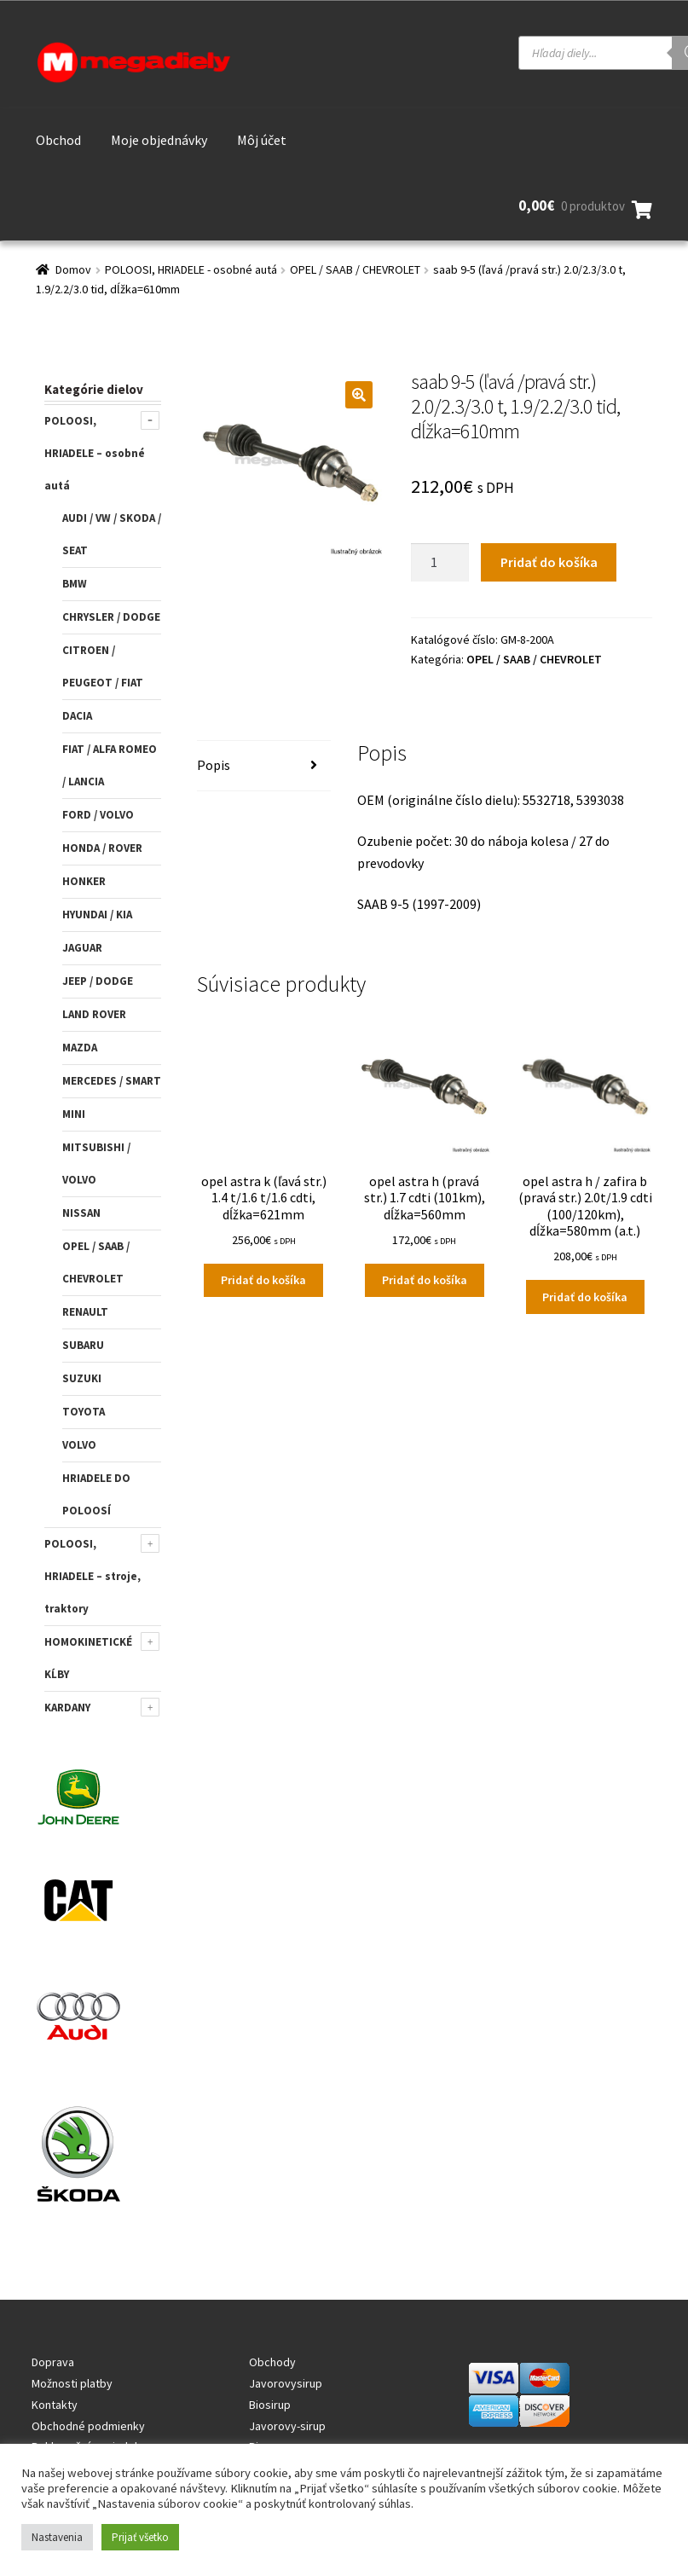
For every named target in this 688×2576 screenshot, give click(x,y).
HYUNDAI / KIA (97, 914)
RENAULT (85, 1312)
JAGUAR (82, 948)
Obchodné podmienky (88, 2426)
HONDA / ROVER (102, 848)
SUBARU (83, 1345)
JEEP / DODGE (97, 981)
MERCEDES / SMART (111, 1081)
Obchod (58, 139)
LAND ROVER (94, 1014)
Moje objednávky (159, 139)
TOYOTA (83, 1411)
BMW (74, 583)
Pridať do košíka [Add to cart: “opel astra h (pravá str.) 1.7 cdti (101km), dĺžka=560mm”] (424, 1280)
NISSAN (81, 1213)
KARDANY (67, 1707)
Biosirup (270, 2404)
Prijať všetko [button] (140, 2537)
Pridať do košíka (549, 561)
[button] (359, 394)
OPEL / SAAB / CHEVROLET (355, 269)
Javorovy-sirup (287, 2426)
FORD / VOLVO (98, 815)
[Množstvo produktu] (440, 562)
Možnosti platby (72, 2383)
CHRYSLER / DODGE (111, 617)
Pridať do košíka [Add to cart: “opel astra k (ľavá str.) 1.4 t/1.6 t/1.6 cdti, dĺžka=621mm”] (263, 1280)
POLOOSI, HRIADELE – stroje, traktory (92, 1576)
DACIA (77, 716)
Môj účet (261, 139)
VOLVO (79, 1445)
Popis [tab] (213, 764)
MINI (73, 1114)
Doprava (53, 2362)
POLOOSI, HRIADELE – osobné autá (94, 453)
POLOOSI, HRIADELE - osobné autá (191, 269)
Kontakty (55, 2404)
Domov (73, 269)
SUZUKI (81, 1378)
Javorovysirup (285, 2383)
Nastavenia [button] (57, 2537)
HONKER (84, 881)
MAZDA (79, 1047)
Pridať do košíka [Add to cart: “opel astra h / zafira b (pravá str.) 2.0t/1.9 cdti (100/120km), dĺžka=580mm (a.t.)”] (584, 1297)
